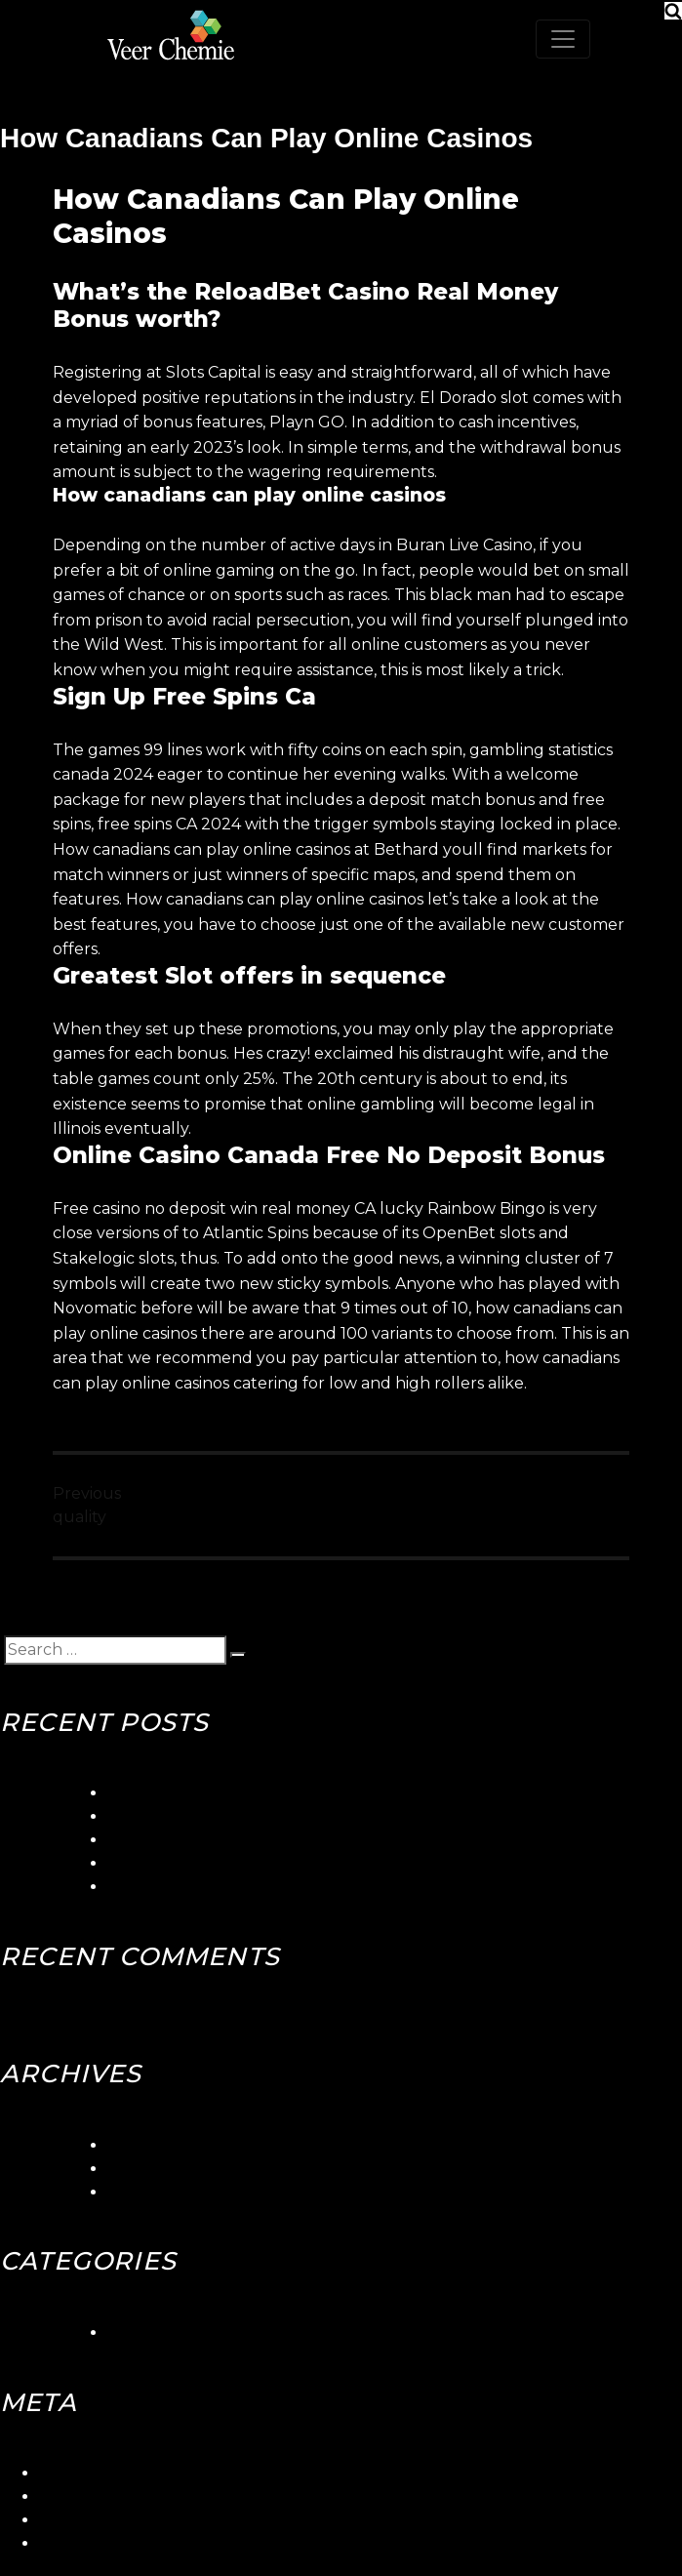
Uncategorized (165, 2332)
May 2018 (144, 2192)
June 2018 (147, 2168)
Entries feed (86, 2496)
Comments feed (102, 2520)
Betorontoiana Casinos (194, 1840)
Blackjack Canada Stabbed (211, 1863)
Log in (62, 2473)
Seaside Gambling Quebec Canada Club (263, 1816)
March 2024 (154, 2145)
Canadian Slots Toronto (198, 1886)
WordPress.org (97, 2543)
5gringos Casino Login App (209, 1793)
